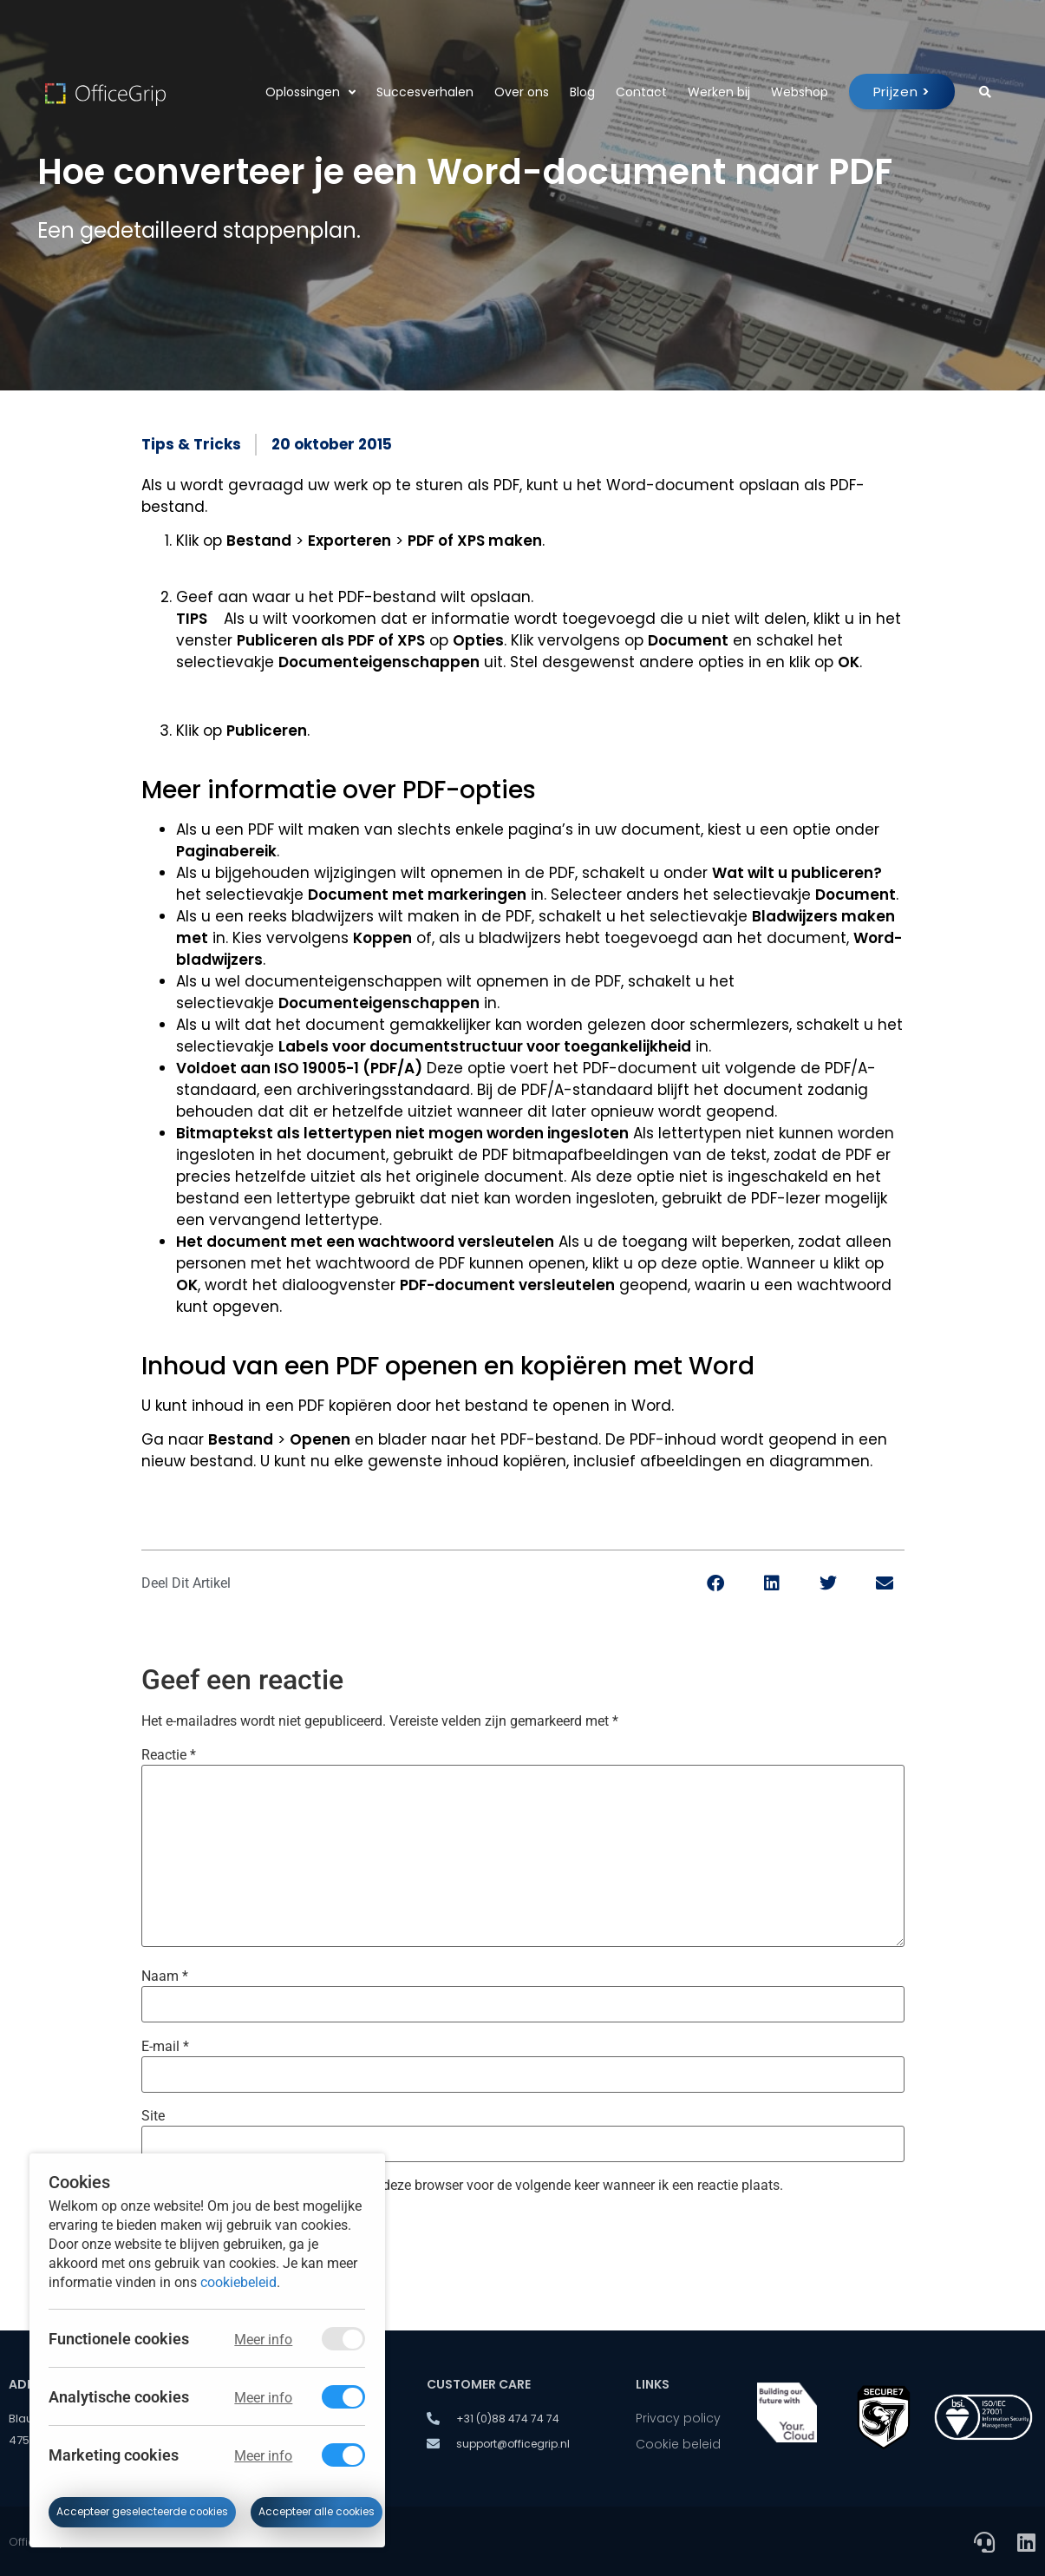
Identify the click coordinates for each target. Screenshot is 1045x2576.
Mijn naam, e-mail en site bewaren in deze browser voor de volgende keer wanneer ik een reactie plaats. (469, 2186)
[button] (715, 1583)
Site (153, 2116)
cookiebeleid (238, 2281)
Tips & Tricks (191, 444)
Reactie (168, 1755)
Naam (164, 1976)
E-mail (165, 2047)
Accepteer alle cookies (316, 2512)
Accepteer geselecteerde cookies (142, 2512)
